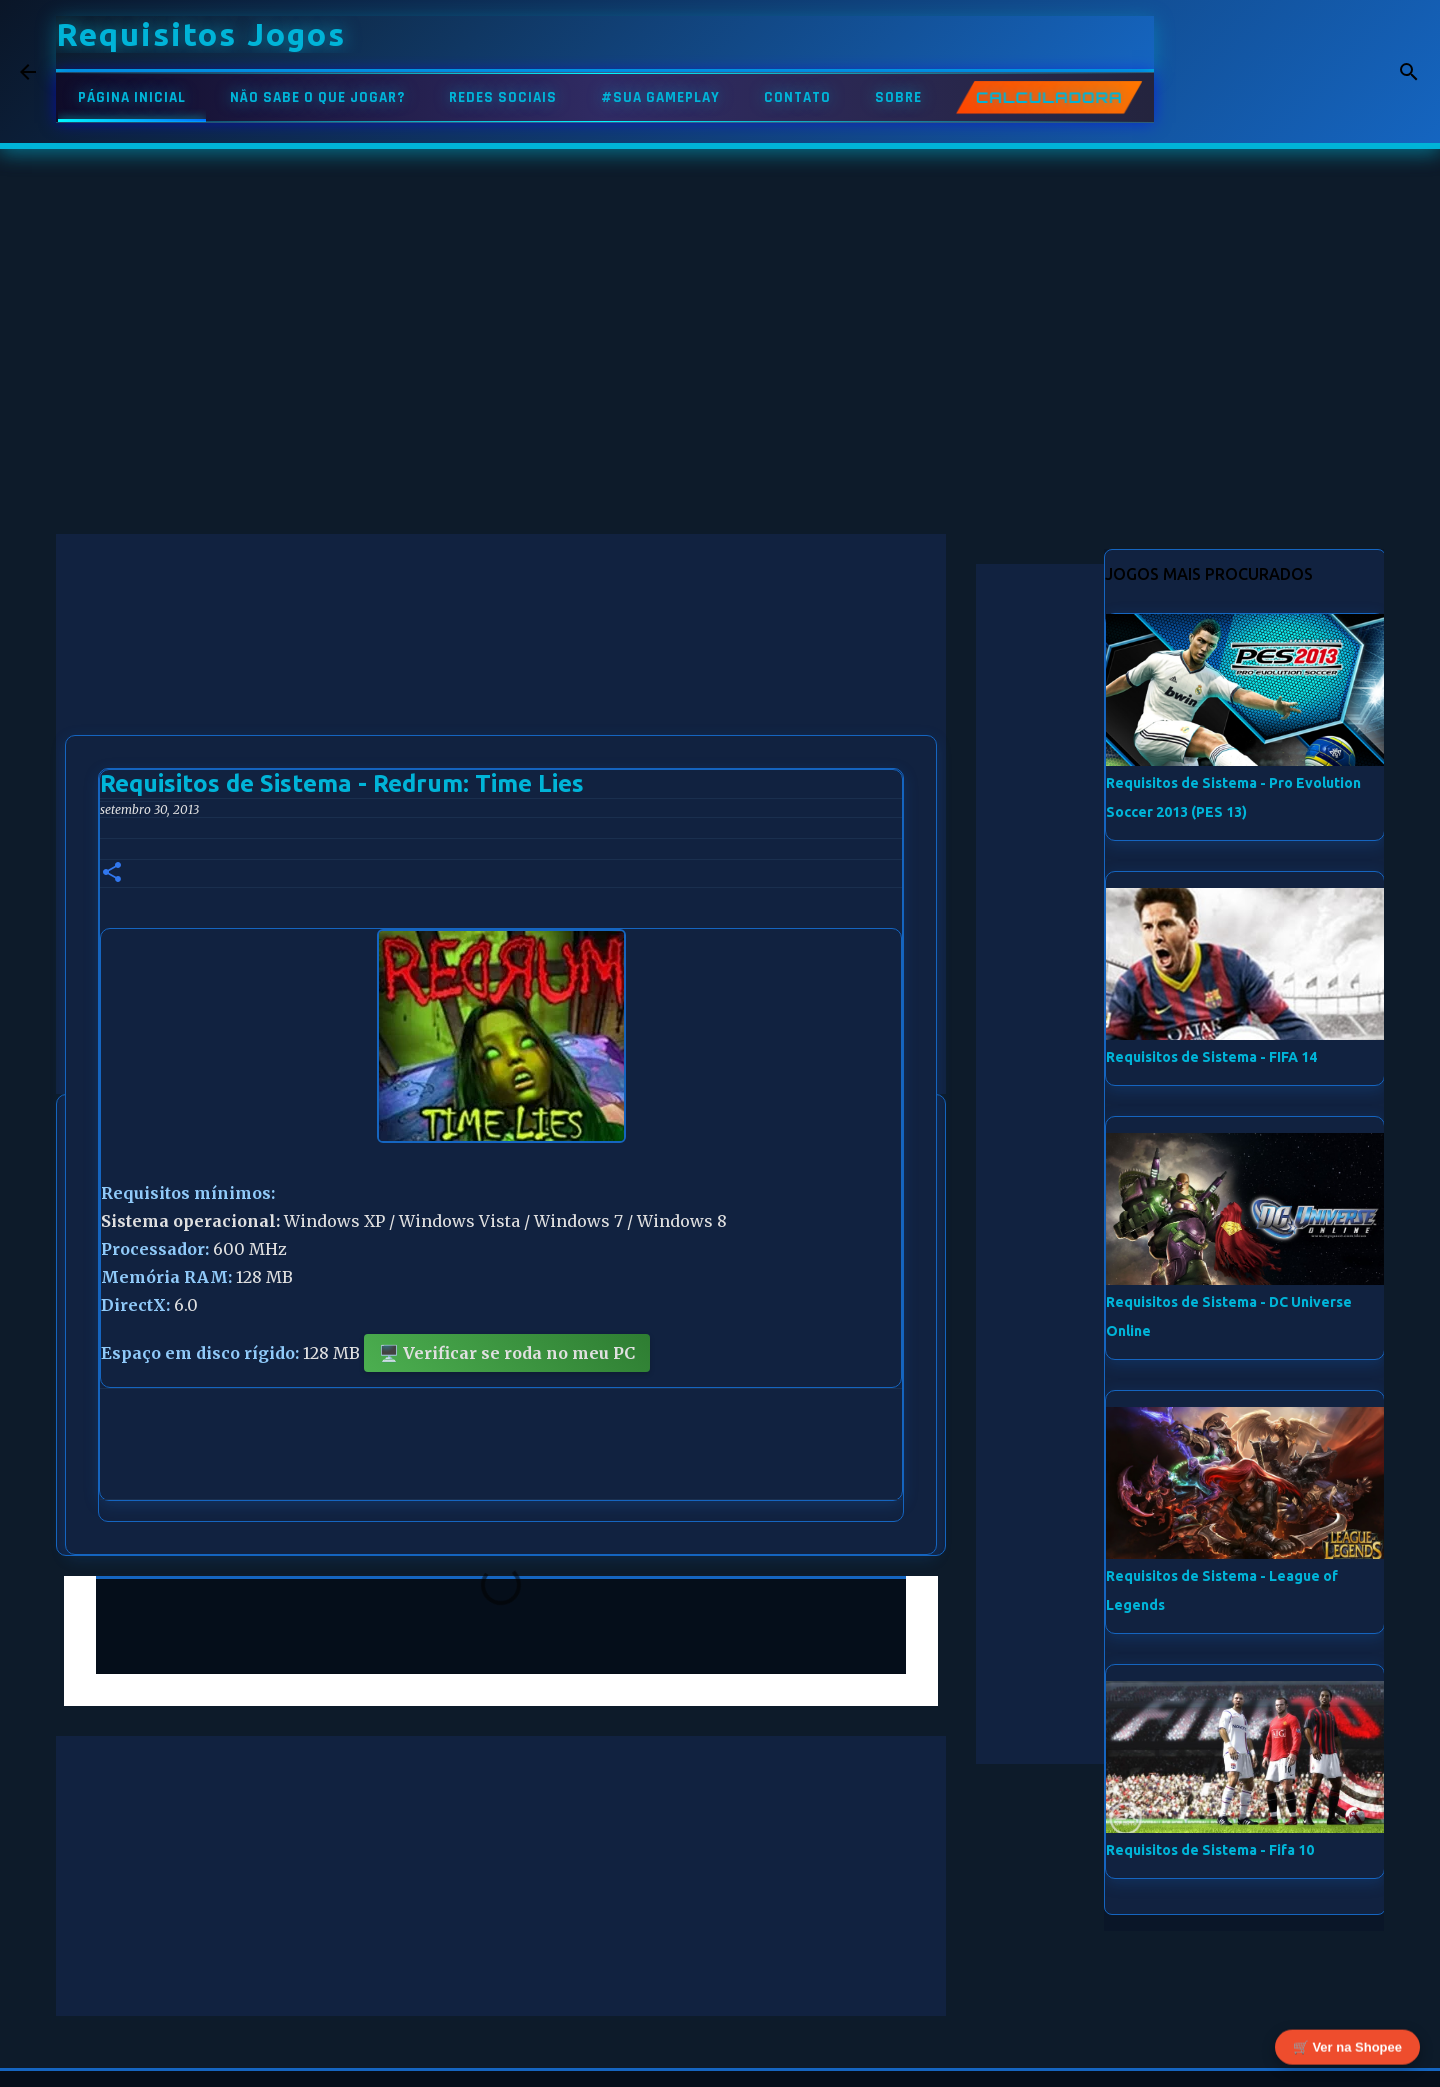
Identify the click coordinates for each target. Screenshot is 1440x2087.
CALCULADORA (1049, 97)
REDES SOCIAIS (503, 97)
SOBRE (898, 97)
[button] (112, 873)
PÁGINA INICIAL (132, 97)
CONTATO (797, 97)
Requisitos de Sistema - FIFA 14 (1211, 1057)
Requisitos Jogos (201, 34)
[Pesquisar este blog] (1319, 72)
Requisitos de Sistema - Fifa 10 (1210, 1850)
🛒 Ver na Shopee (1347, 2049)
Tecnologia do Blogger (720, 2059)
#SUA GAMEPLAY (660, 97)
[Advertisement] (501, 674)
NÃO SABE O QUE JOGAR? (317, 97)
